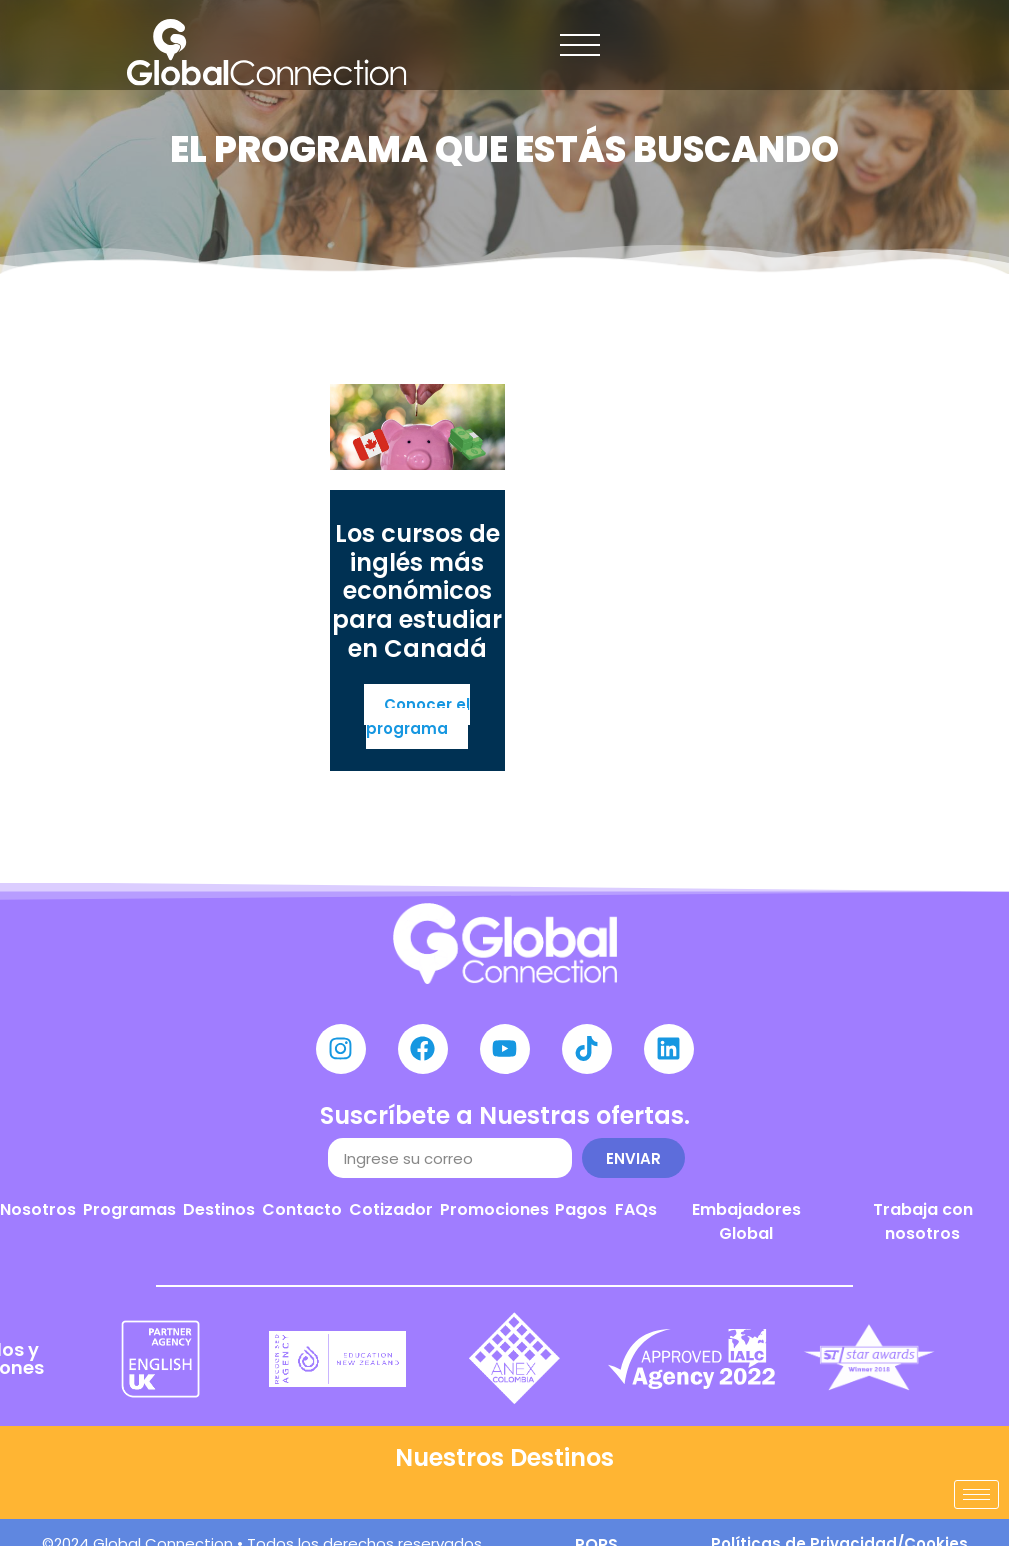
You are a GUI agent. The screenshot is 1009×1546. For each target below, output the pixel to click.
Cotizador (391, 1209)
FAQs (636, 1209)
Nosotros (38, 1209)
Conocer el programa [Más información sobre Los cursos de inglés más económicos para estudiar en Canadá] (418, 716)
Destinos (219, 1209)
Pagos (581, 1209)
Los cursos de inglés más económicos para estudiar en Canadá (417, 591)
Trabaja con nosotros (923, 1221)
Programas (129, 1209)
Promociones (494, 1209)
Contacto (302, 1209)
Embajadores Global (746, 1221)
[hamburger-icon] (976, 1494)
